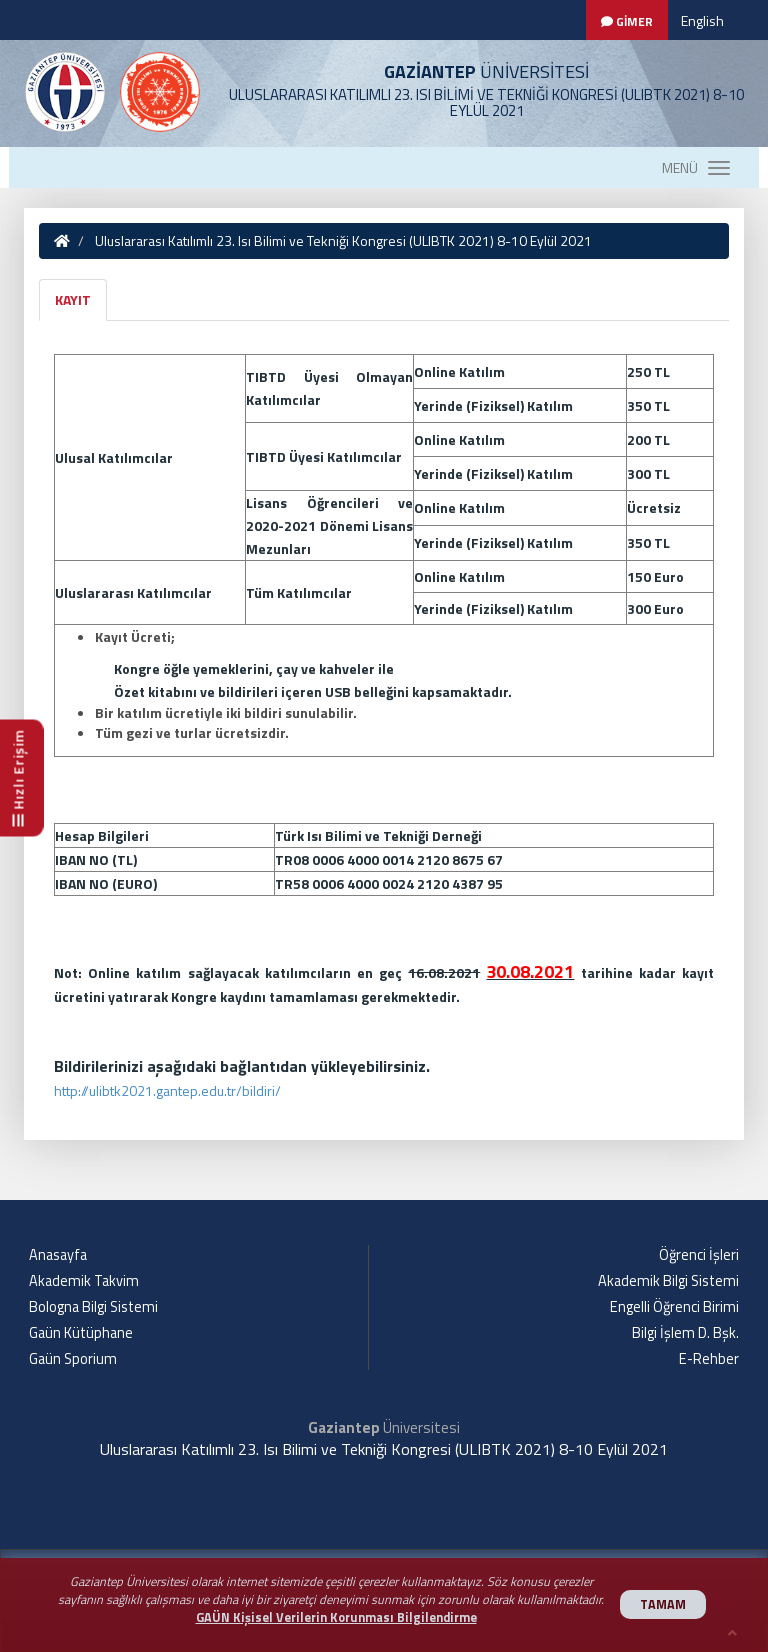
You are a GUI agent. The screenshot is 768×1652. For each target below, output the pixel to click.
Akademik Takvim (84, 1281)
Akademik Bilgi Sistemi (668, 1281)
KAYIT (73, 299)
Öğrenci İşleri (699, 1255)
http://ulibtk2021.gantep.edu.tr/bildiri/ (167, 1090)
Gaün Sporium (73, 1359)
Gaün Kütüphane (81, 1333)
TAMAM (663, 1604)
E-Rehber (709, 1359)
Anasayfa (58, 1255)
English (702, 20)
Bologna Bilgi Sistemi (93, 1307)
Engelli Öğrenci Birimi (674, 1307)
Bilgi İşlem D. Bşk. (685, 1333)
